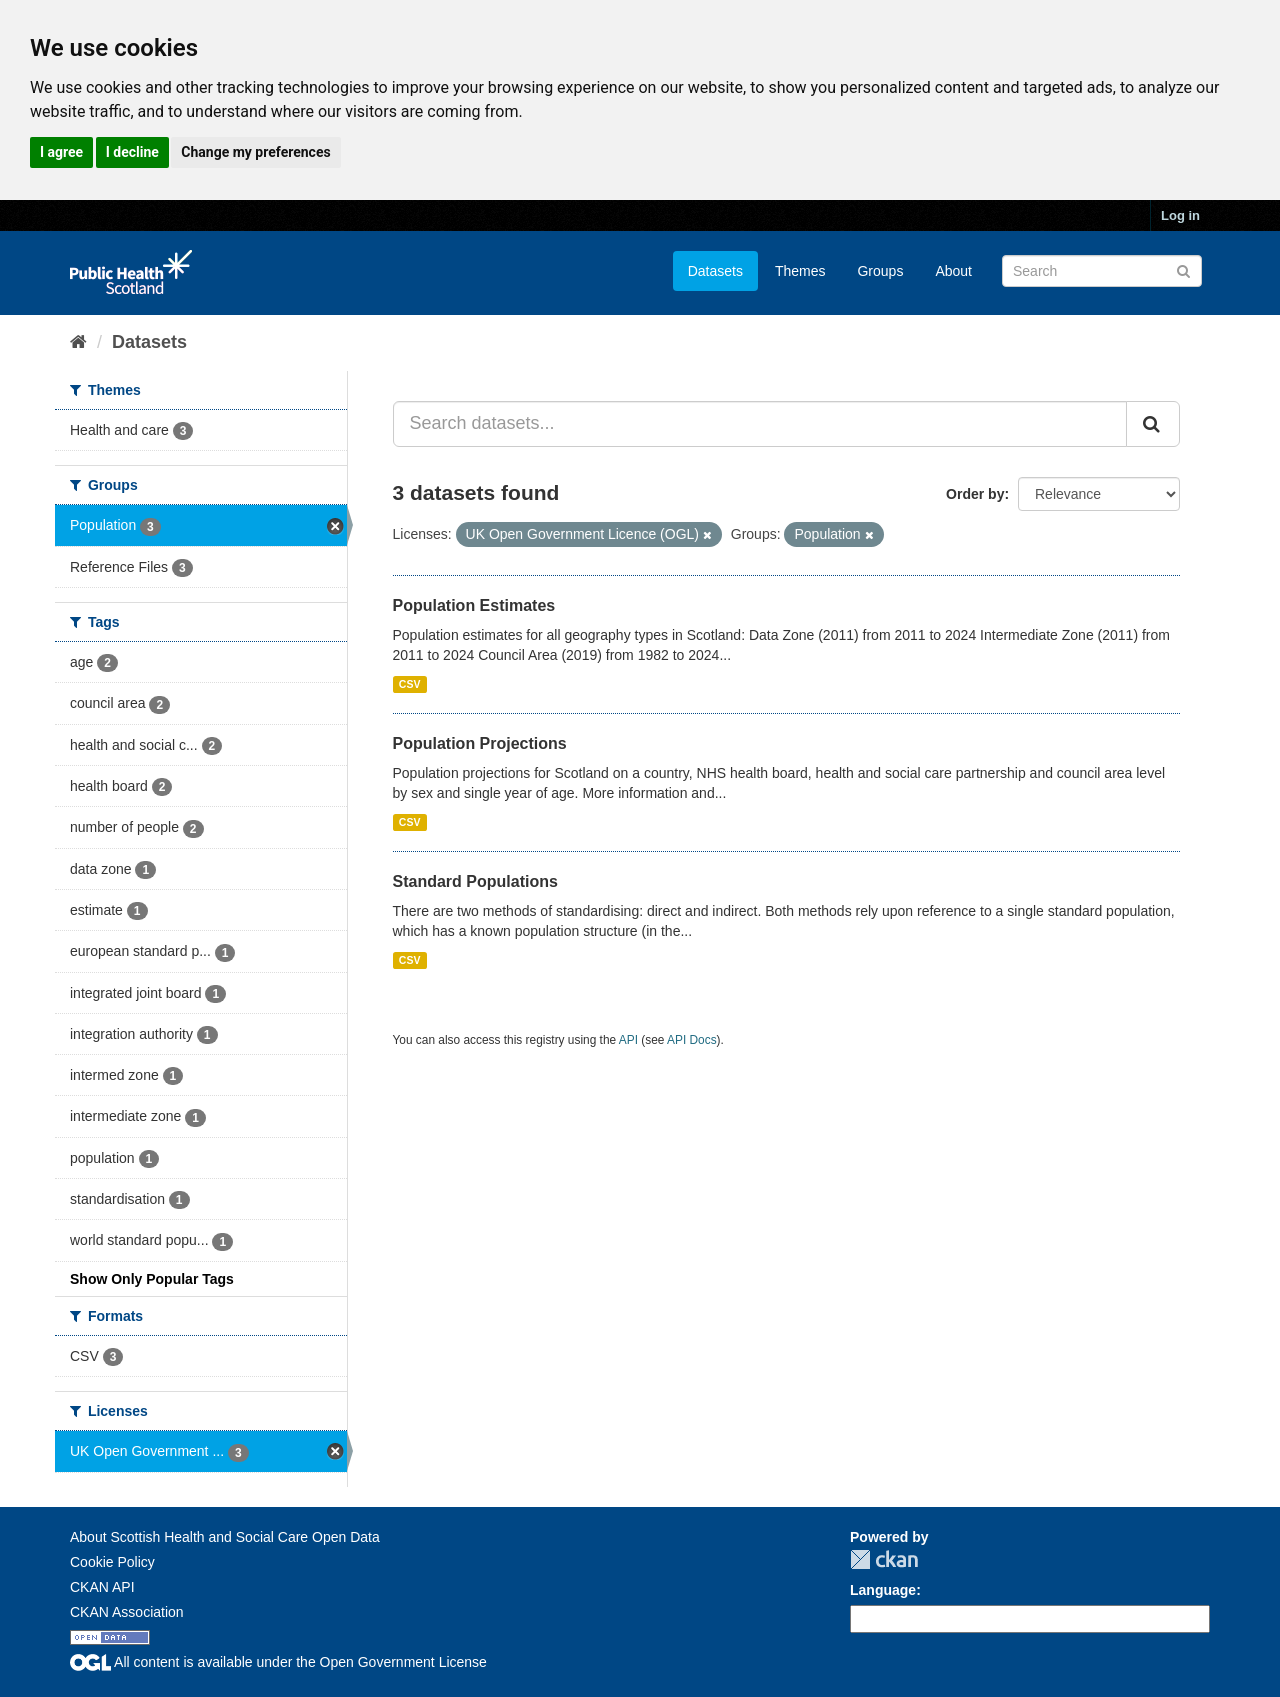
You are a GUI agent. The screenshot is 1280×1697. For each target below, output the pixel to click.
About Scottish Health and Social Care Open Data (225, 1537)
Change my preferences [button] (255, 152)
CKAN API (102, 1587)
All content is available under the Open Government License (278, 1662)
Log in (1180, 215)
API (628, 1040)
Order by (975, 494)
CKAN (884, 1559)
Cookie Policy (112, 1562)
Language (883, 1590)
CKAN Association (127, 1612)
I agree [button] (61, 152)
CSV (410, 684)
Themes (800, 271)
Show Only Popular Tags (152, 1279)
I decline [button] (132, 152)
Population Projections (480, 743)
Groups (880, 271)
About (953, 271)
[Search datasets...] (760, 424)
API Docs (692, 1040)
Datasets (715, 271)
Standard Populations (475, 881)
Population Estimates (474, 605)
